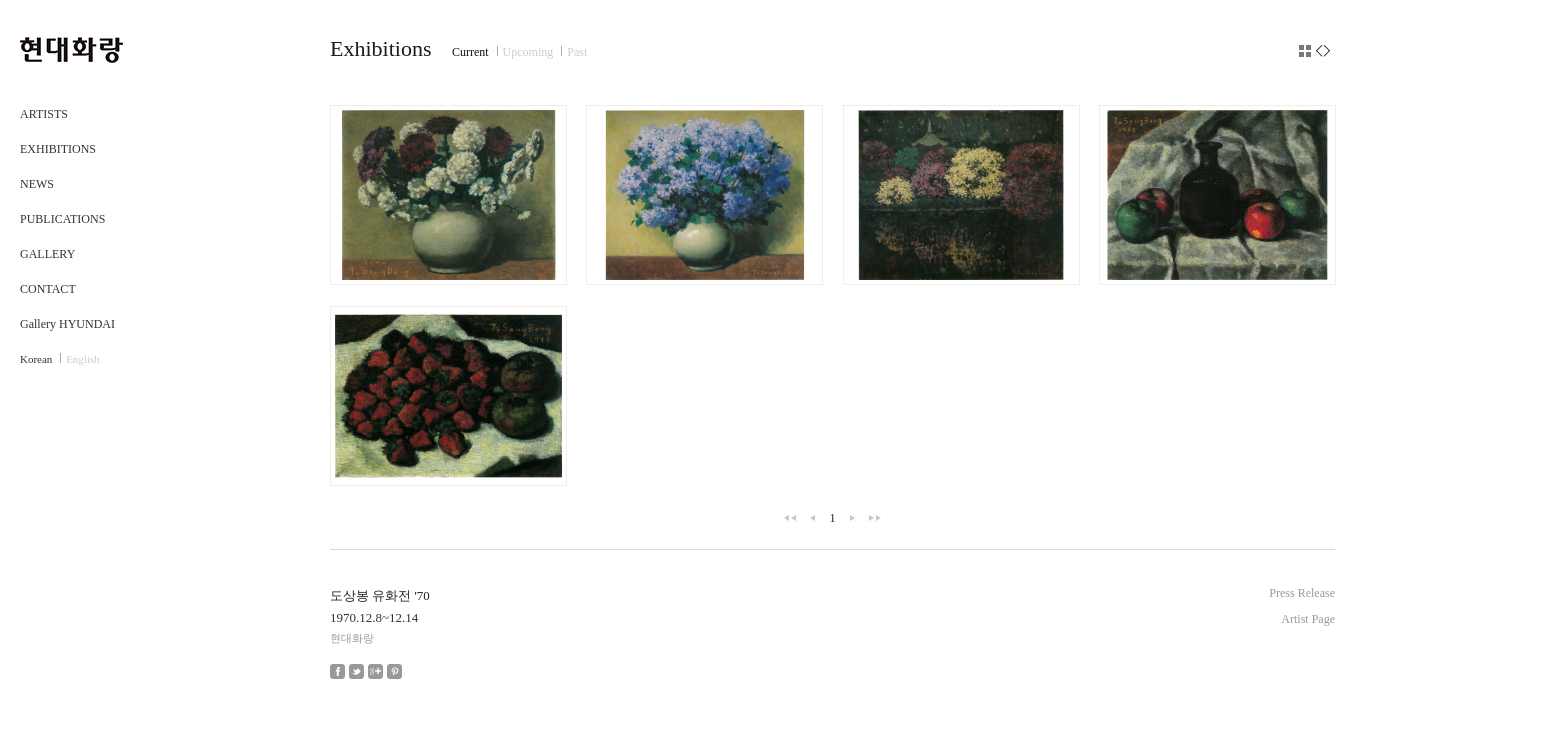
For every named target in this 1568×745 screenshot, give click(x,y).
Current (470, 52)
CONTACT (48, 289)
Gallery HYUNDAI (67, 324)
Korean (36, 359)
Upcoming (528, 52)
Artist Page (1308, 619)
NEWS (37, 184)
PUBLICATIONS (62, 219)
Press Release (1302, 593)
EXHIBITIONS (58, 149)
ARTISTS (44, 114)
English (83, 359)
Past (577, 52)
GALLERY (47, 254)
